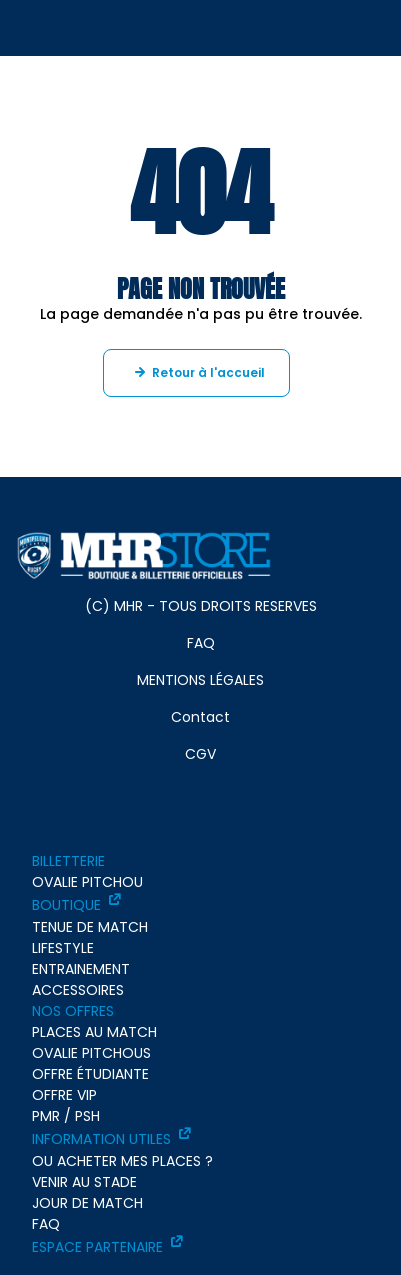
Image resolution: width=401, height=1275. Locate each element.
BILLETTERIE (68, 861)
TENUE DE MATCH (90, 927)
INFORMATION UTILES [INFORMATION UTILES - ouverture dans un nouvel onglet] (101, 1139)
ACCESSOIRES (78, 990)
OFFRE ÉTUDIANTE (90, 1074)
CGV (200, 754)
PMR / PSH (66, 1116)
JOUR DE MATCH (87, 1203)
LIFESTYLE (63, 948)
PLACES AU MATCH (94, 1032)
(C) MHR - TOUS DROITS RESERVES (201, 606)
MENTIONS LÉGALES (200, 680)
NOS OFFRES (73, 1011)
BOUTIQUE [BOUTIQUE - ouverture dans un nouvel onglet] (66, 905)
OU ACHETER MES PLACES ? (122, 1161)
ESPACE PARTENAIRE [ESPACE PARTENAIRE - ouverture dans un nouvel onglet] (97, 1247)
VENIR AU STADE (84, 1182)
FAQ (201, 643)
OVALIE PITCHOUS (91, 1053)
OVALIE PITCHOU (87, 882)
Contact (200, 717)
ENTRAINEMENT (81, 969)
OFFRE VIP (64, 1095)
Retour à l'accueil (208, 372)
